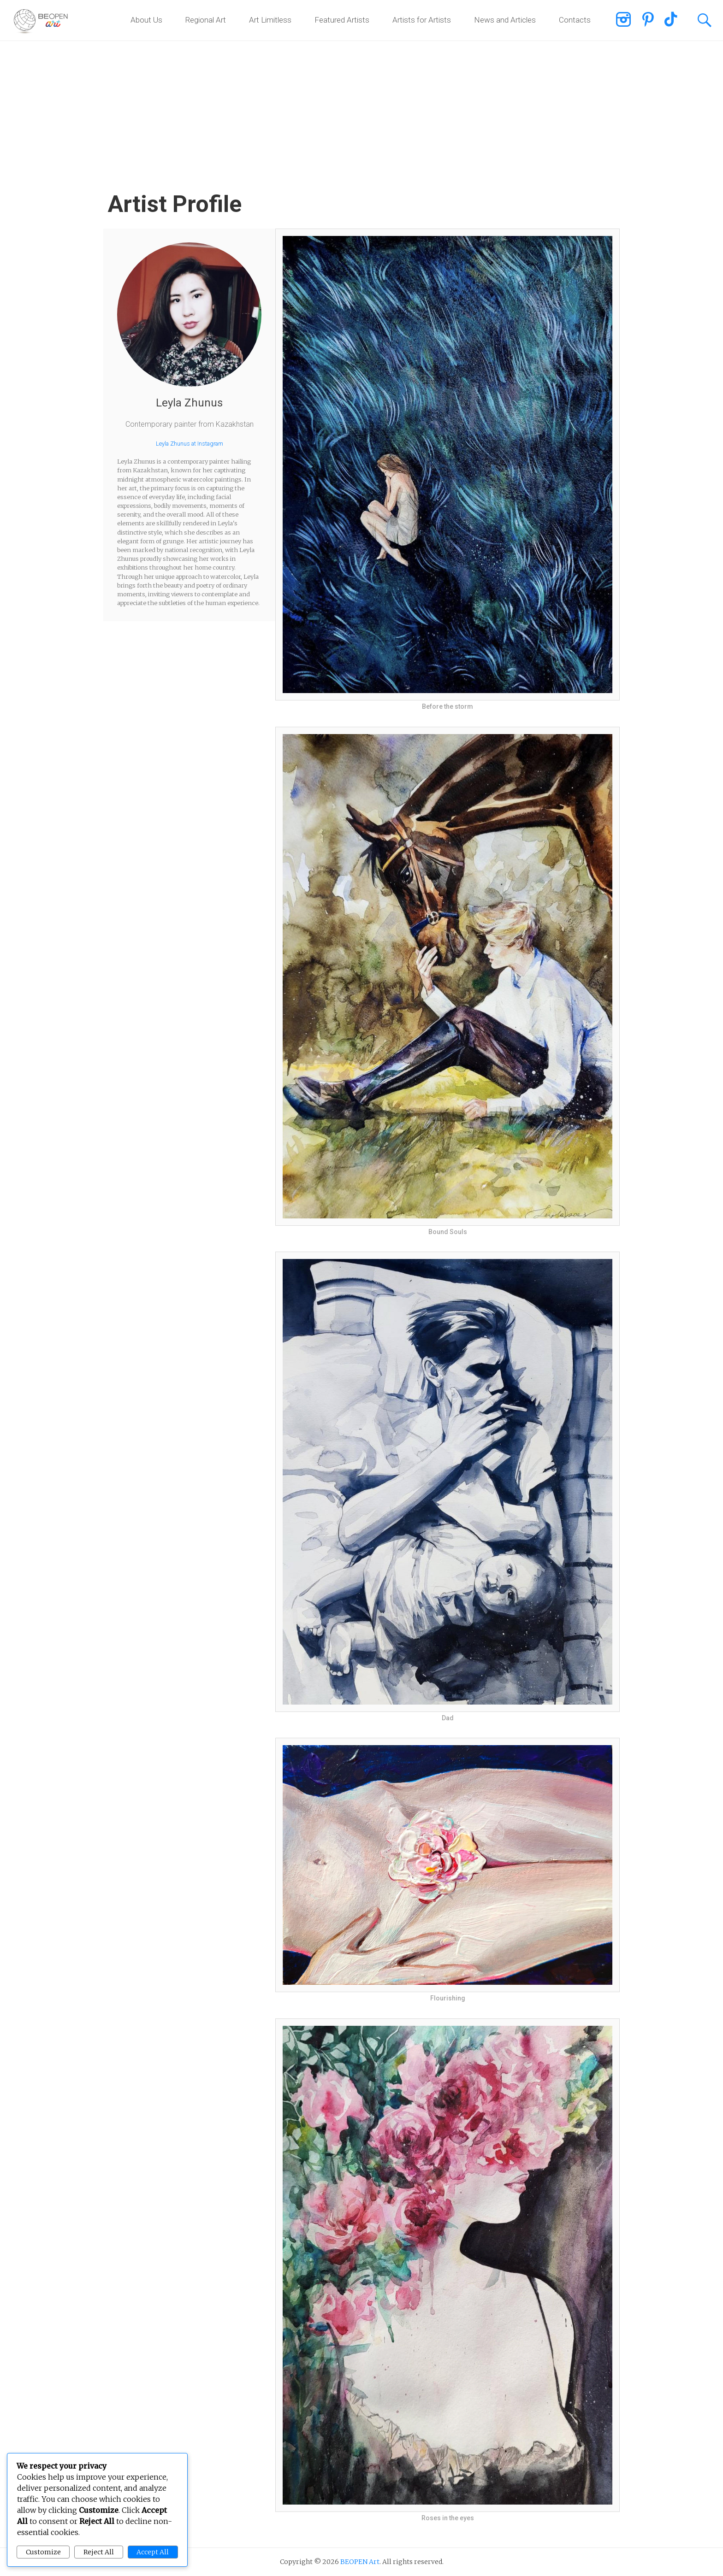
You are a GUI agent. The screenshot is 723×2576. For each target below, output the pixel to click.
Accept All (152, 2552)
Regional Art (205, 19)
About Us (146, 19)
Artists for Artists (421, 19)
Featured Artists (341, 19)
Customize (43, 2552)
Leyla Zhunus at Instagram (189, 443)
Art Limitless (270, 19)
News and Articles (505, 19)
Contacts (575, 19)
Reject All (98, 2552)
